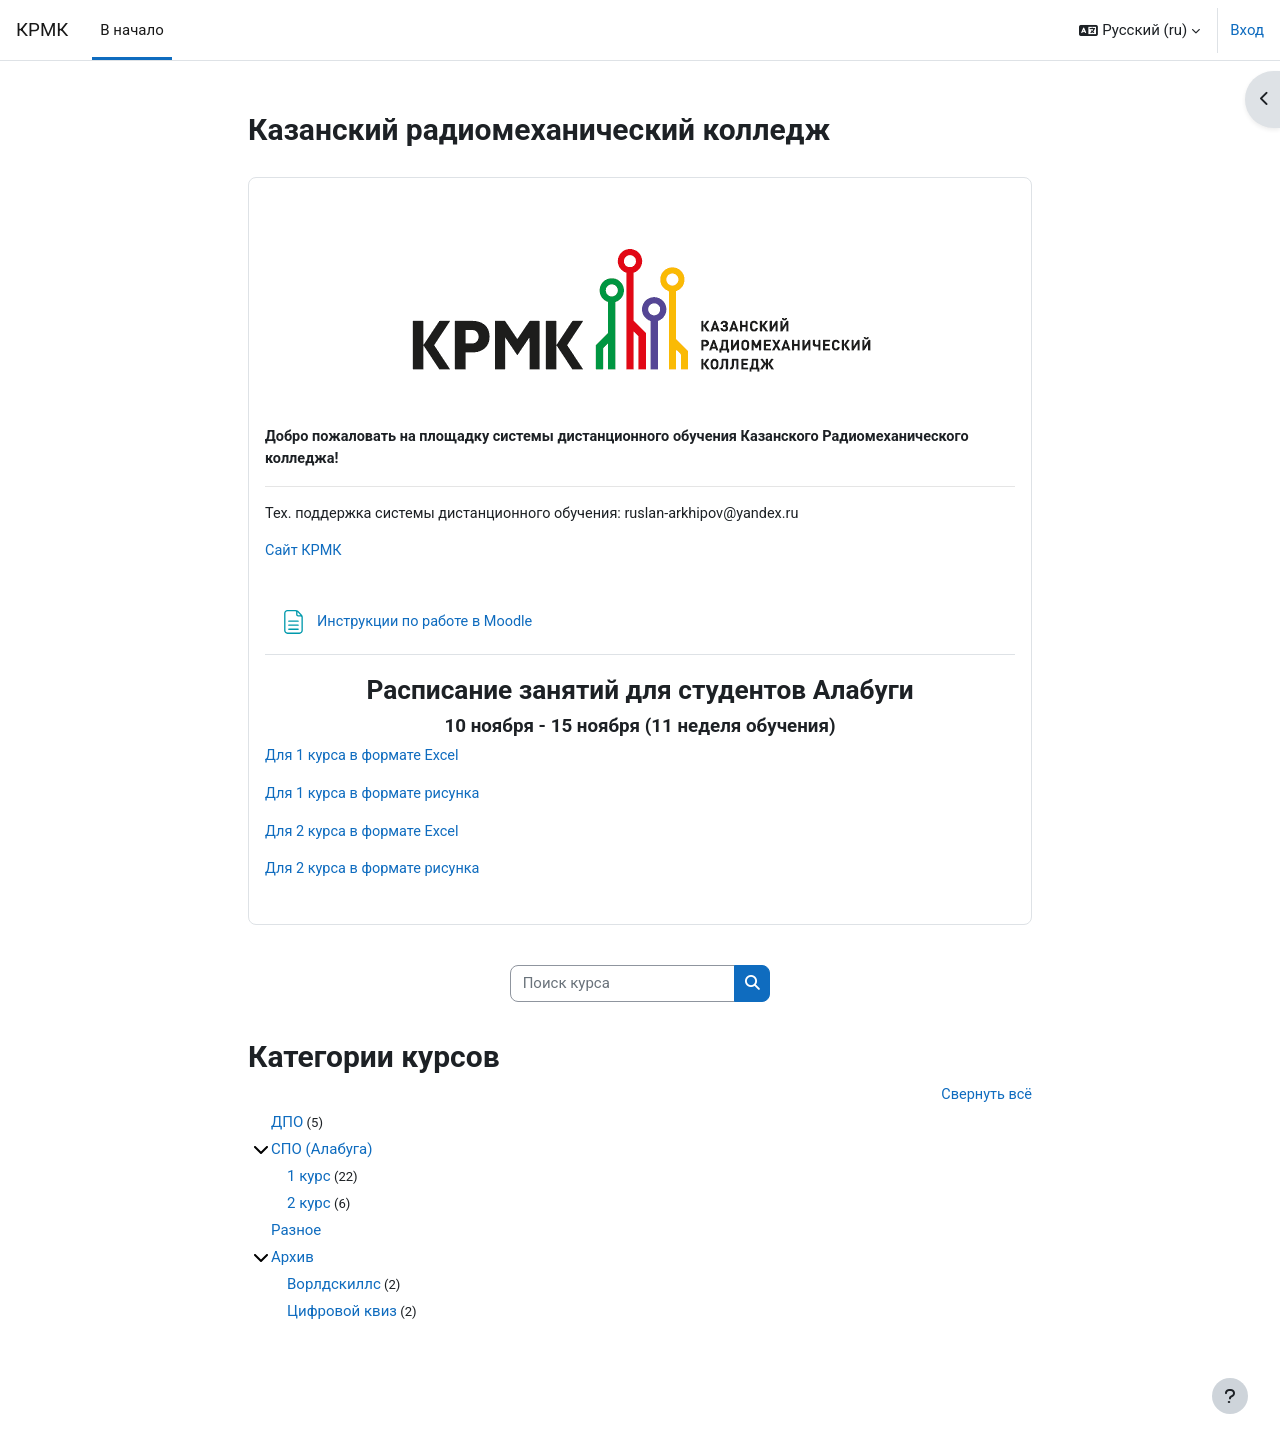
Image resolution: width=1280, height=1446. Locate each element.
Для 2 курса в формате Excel (365, 836)
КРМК (42, 30)
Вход (1247, 30)
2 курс (309, 1211)
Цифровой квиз (342, 1319)
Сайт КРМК (304, 554)
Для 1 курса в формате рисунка (376, 798)
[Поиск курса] (622, 989)
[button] (1139, 30)
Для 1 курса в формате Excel (365, 759)
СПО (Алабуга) (321, 1157)
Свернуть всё (985, 1102)
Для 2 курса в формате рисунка (376, 875)
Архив (292, 1265)
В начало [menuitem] (131, 30)
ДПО (287, 1130)
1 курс (309, 1184)
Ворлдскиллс (334, 1292)
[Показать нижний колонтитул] (1230, 1396)
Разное (296, 1238)
